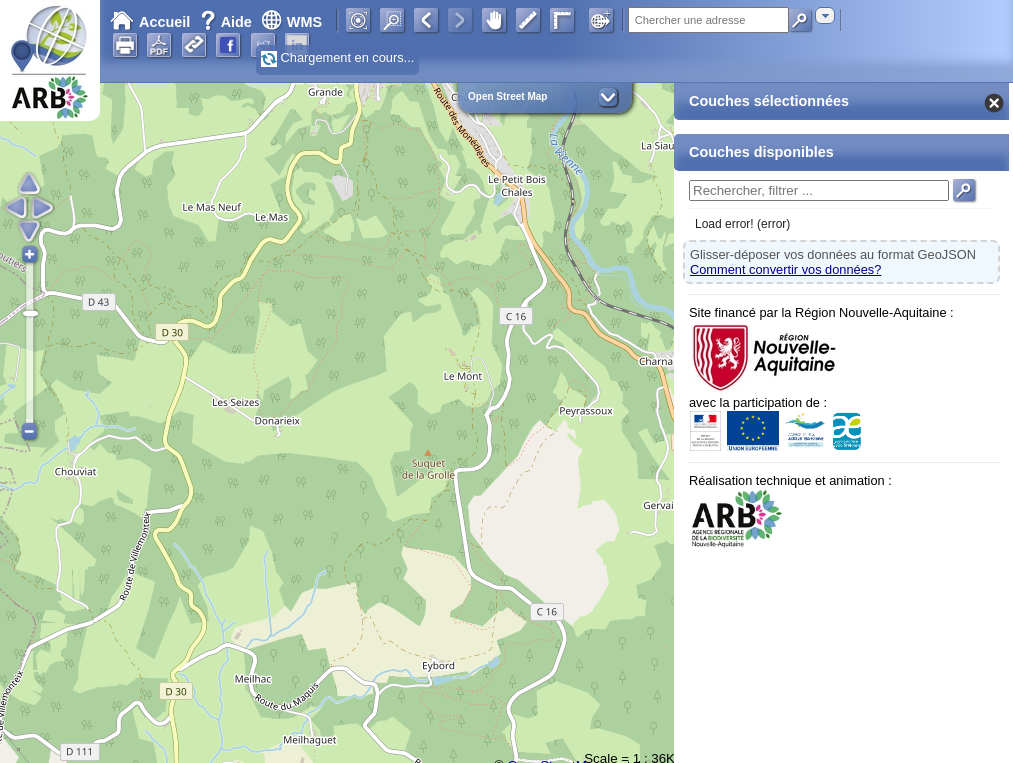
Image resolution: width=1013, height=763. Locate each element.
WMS (291, 22)
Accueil (150, 22)
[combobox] (825, 15)
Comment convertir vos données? (785, 269)
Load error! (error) (742, 224)
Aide (228, 22)
